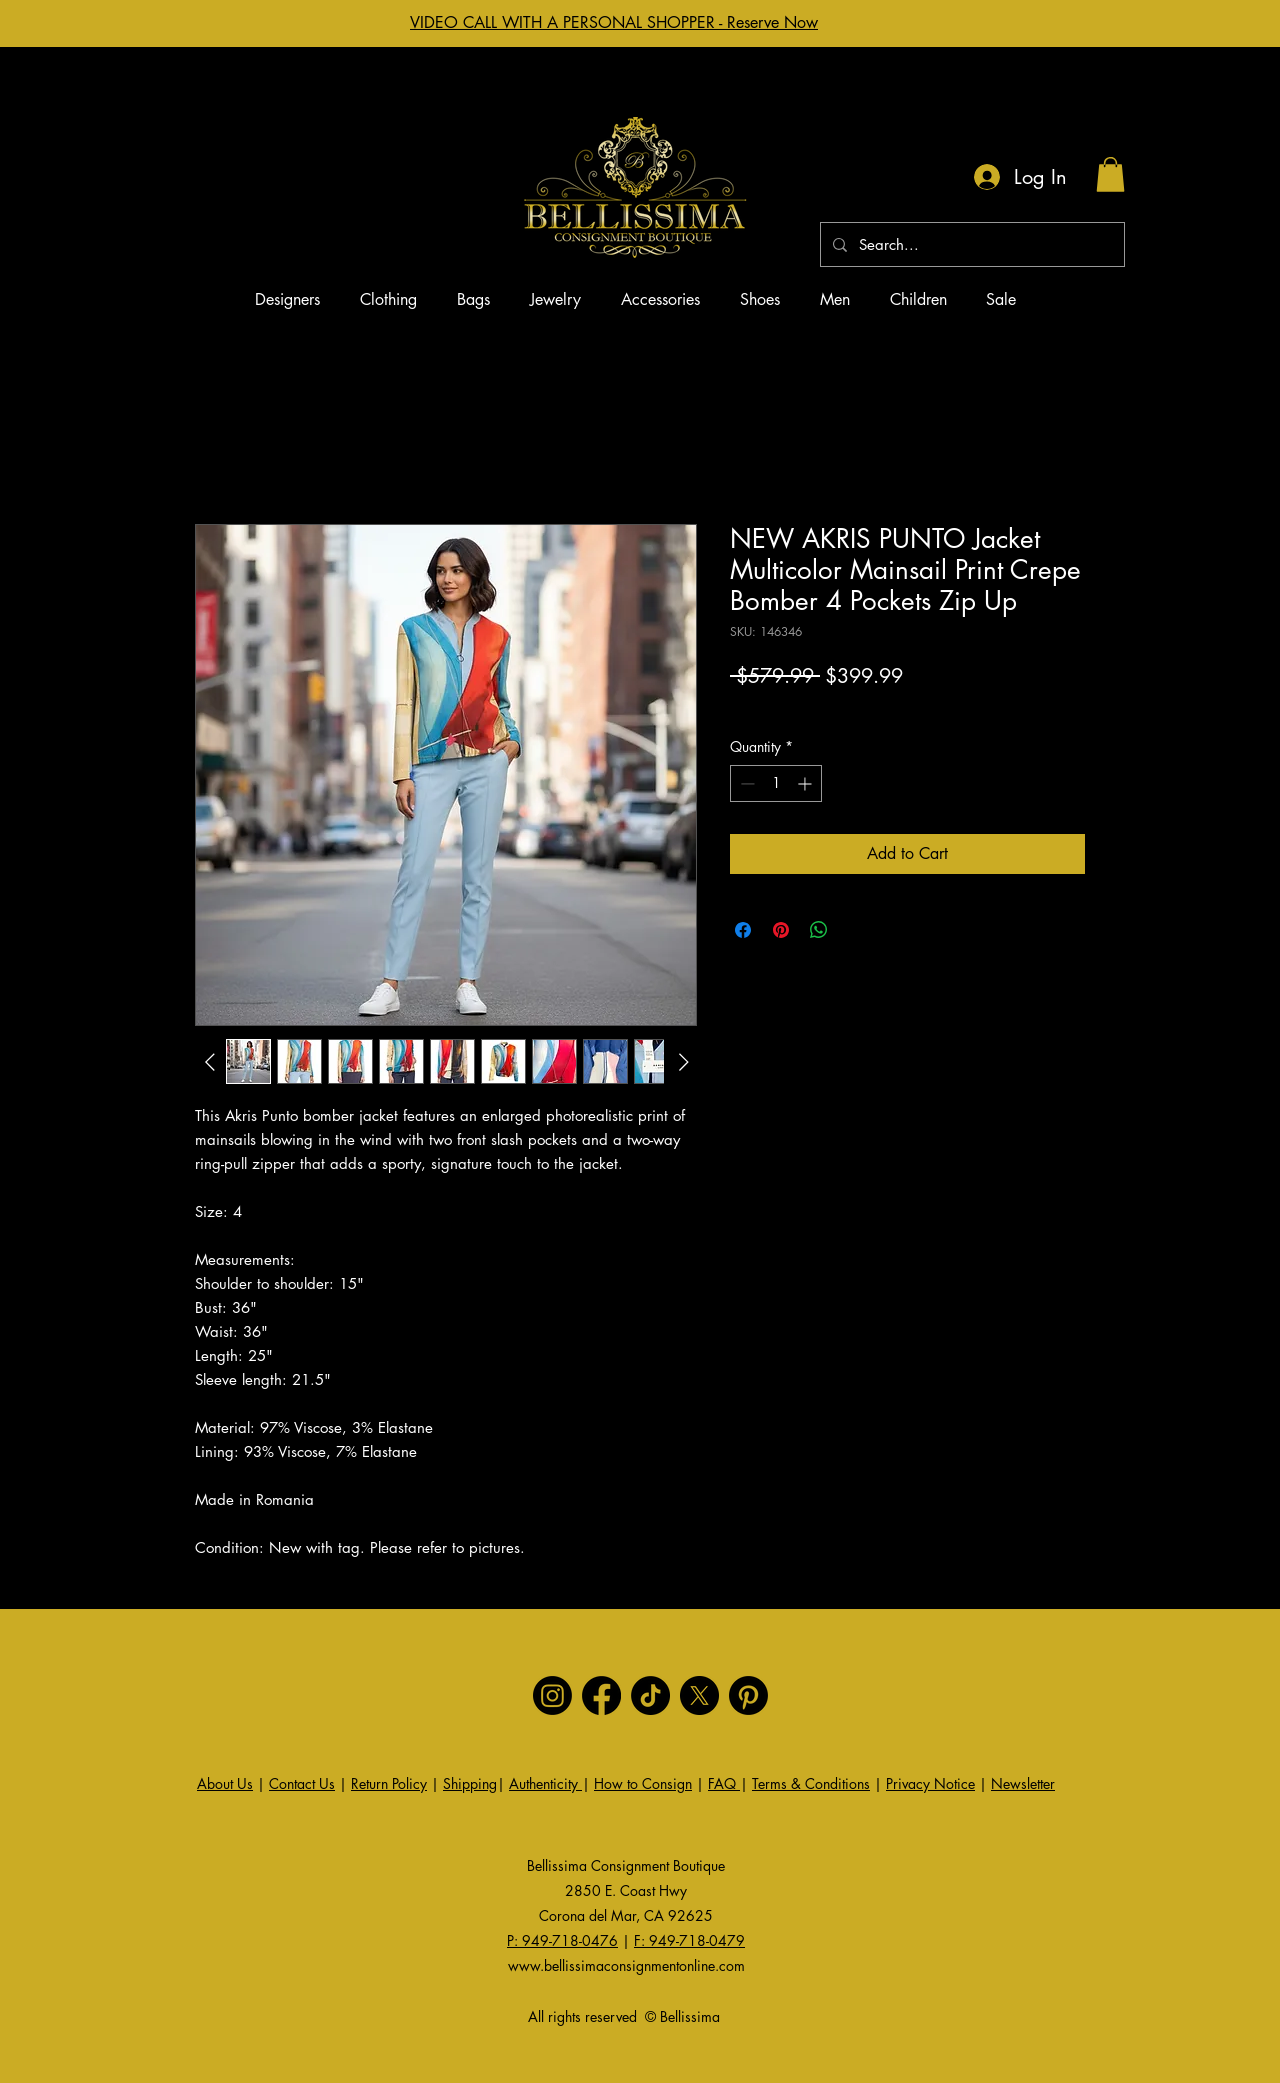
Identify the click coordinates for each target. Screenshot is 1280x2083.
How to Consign (643, 1783)
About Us (225, 1783)
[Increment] (806, 783)
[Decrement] (745, 783)
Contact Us (302, 1783)
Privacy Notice (930, 1783)
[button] (1110, 174)
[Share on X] (857, 930)
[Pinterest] (748, 1695)
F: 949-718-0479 (689, 1940)
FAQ (724, 1783)
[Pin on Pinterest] (781, 930)
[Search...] (970, 244)
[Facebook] (601, 1695)
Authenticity (545, 1783)
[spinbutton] (776, 783)
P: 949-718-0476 (562, 1940)
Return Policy (389, 1783)
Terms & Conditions (811, 1783)
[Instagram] (552, 1695)
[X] (699, 1695)
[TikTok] (650, 1695)
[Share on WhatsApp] (819, 930)
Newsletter (1023, 1783)
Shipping (470, 1783)
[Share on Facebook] (743, 930)
